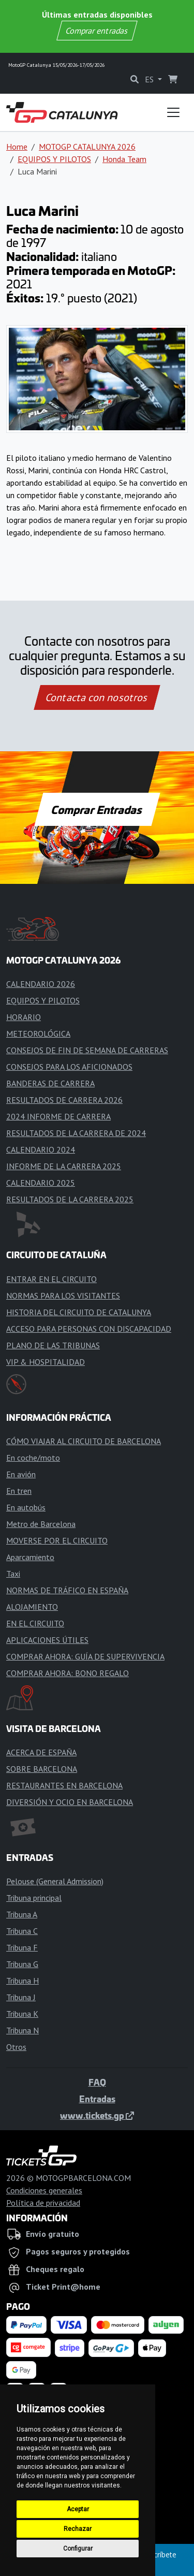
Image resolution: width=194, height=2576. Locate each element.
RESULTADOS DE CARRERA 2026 (64, 1100)
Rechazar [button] (78, 2529)
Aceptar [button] (78, 2509)
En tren (19, 1491)
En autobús (26, 1507)
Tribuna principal (34, 1898)
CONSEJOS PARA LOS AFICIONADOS (69, 1066)
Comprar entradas (97, 30)
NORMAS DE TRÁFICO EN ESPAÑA (67, 1590)
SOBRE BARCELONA (41, 1769)
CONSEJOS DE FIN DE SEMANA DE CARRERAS (87, 1050)
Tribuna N (22, 2030)
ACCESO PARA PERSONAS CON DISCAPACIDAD (88, 1328)
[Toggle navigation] (173, 112)
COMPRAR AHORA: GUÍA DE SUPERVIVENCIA (85, 1656)
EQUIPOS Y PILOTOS (54, 159)
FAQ (97, 2082)
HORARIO (23, 1017)
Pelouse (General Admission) (54, 1881)
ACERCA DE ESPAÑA (41, 1752)
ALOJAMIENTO (32, 1607)
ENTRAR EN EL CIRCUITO (51, 1279)
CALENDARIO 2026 (40, 984)
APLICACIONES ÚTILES (47, 1640)
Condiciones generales (44, 2190)
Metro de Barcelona (41, 1524)
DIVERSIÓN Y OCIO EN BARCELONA (69, 1802)
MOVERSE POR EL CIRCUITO (57, 1540)
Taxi (13, 1573)
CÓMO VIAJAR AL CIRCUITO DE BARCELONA (83, 1441)
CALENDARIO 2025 (40, 1182)
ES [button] (150, 79)
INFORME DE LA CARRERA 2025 (63, 1166)
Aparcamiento (30, 1557)
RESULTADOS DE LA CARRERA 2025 (69, 1199)
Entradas (97, 2098)
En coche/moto (33, 1457)
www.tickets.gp (97, 2115)
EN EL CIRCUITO (35, 1623)
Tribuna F (22, 1947)
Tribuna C (22, 1931)
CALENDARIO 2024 (40, 1149)
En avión (21, 1474)
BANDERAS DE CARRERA (50, 1083)
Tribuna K (22, 2014)
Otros (16, 2047)
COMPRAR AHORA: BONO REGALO (67, 1673)
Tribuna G (22, 1964)
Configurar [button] (78, 2548)
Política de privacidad (43, 2202)
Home (16, 146)
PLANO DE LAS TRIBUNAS (53, 1345)
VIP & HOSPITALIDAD (45, 1362)
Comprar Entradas (97, 809)
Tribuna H (22, 1980)
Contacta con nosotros (97, 697)
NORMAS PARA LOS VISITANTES (63, 1295)
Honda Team (124, 159)
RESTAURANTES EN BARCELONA (64, 1785)
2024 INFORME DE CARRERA (58, 1116)
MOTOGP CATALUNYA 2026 (87, 146)
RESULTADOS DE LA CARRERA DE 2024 (76, 1133)
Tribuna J (21, 1997)
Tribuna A (21, 1914)
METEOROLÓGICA (38, 1033)
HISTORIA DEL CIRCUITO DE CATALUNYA (78, 1312)
